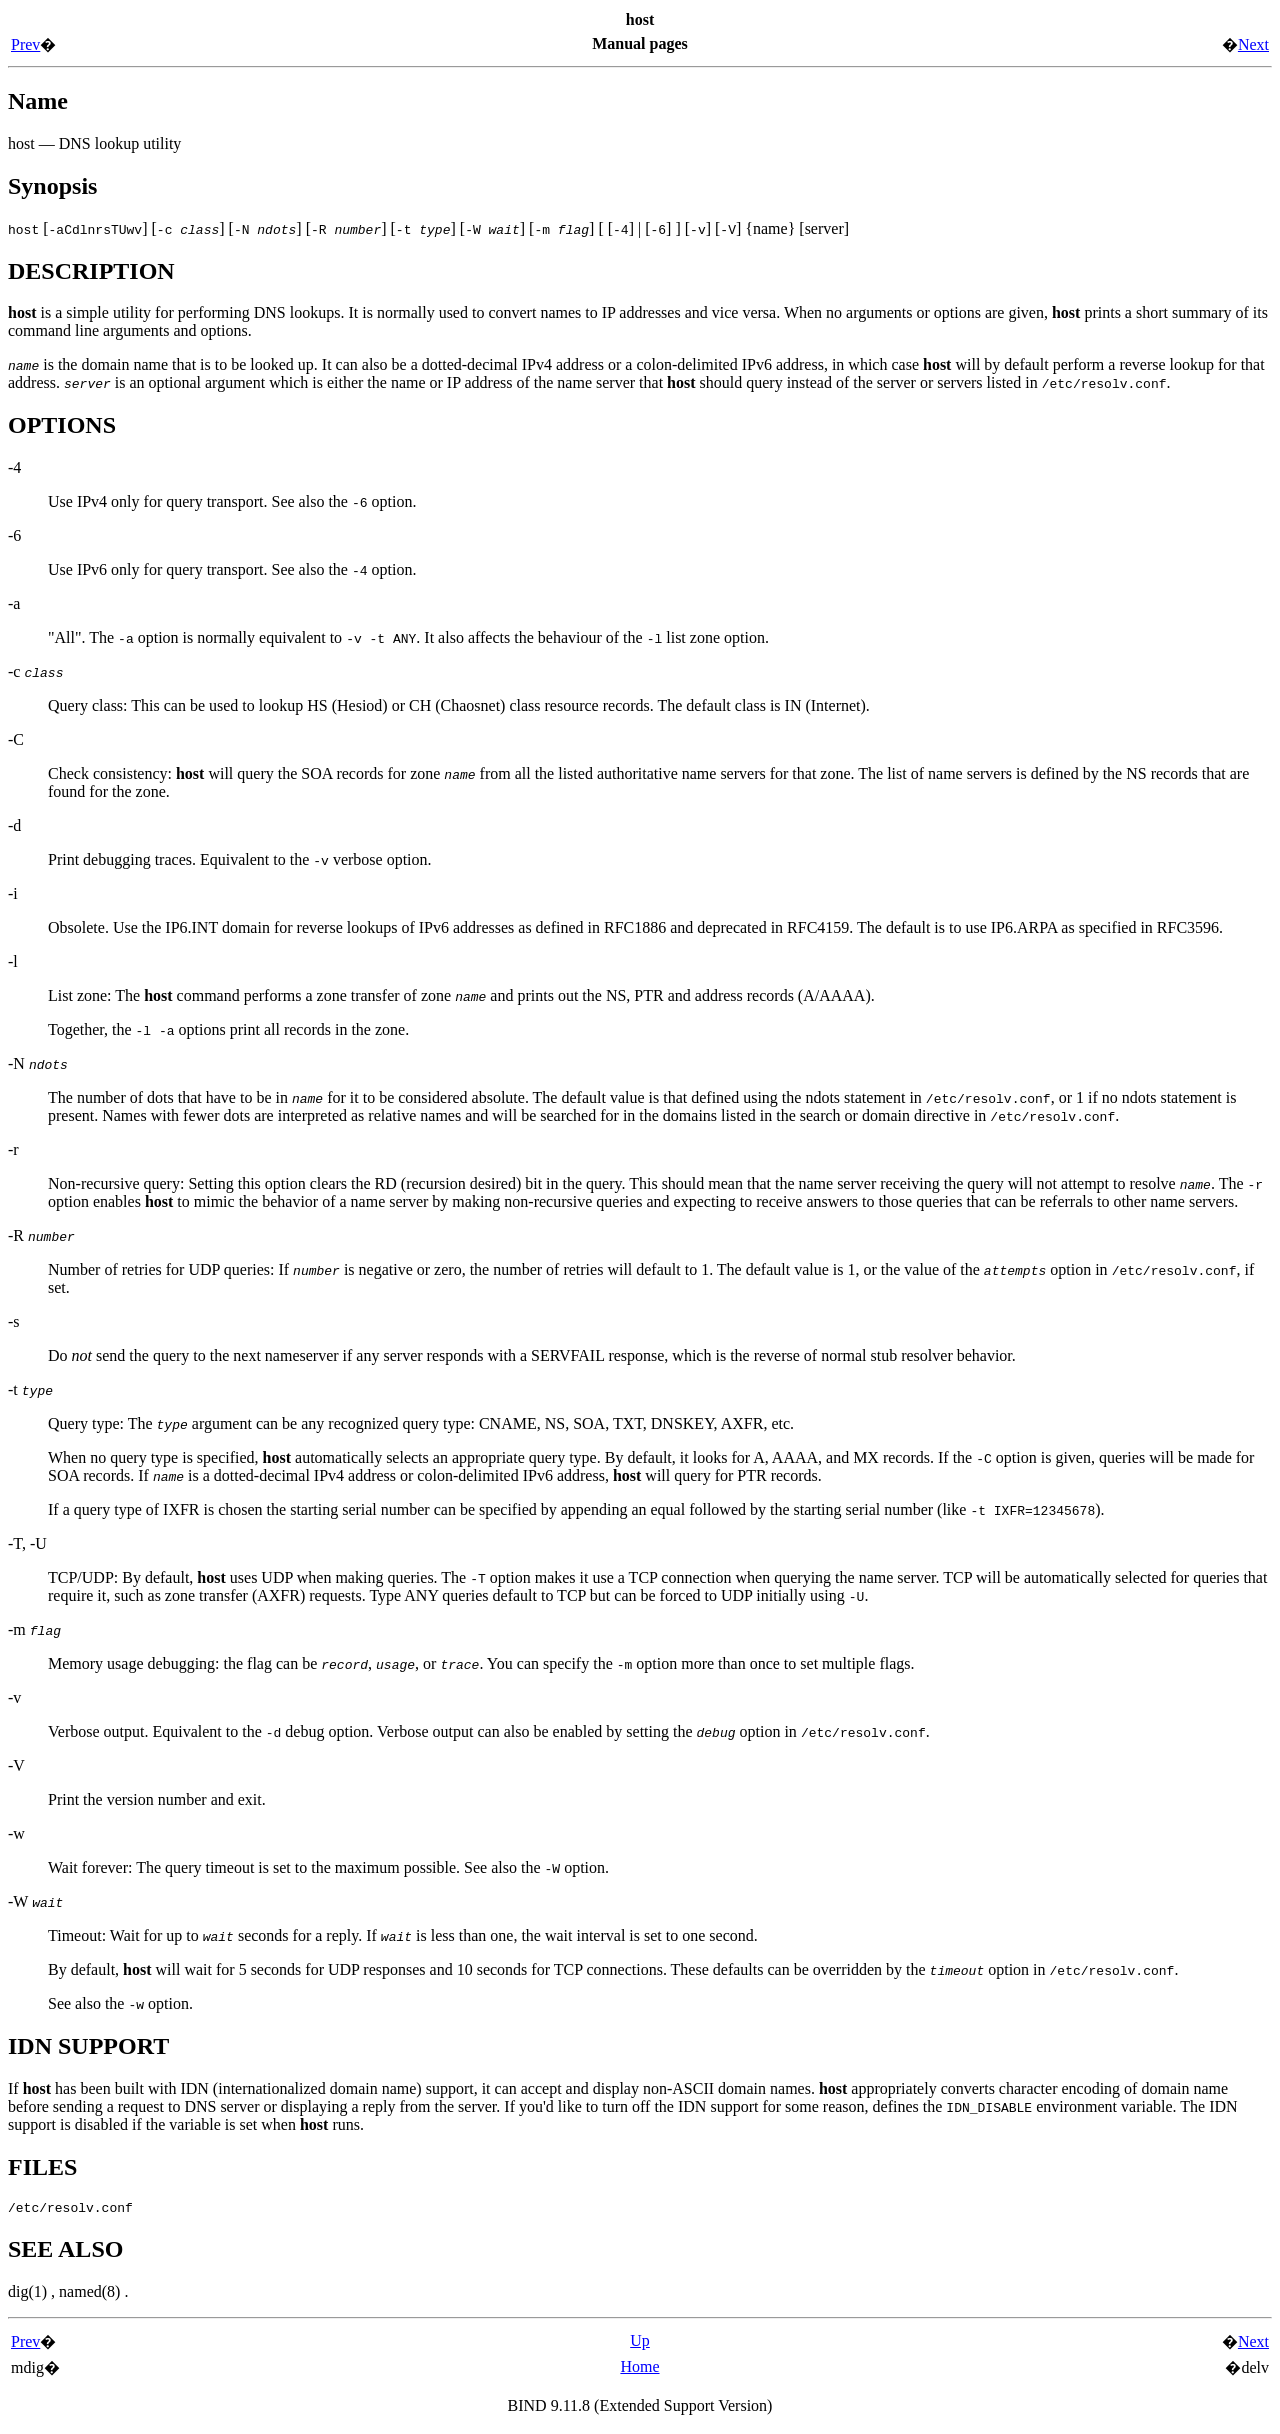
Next (1253, 44)
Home (639, 2369)
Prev (25, 44)
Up (640, 2343)
